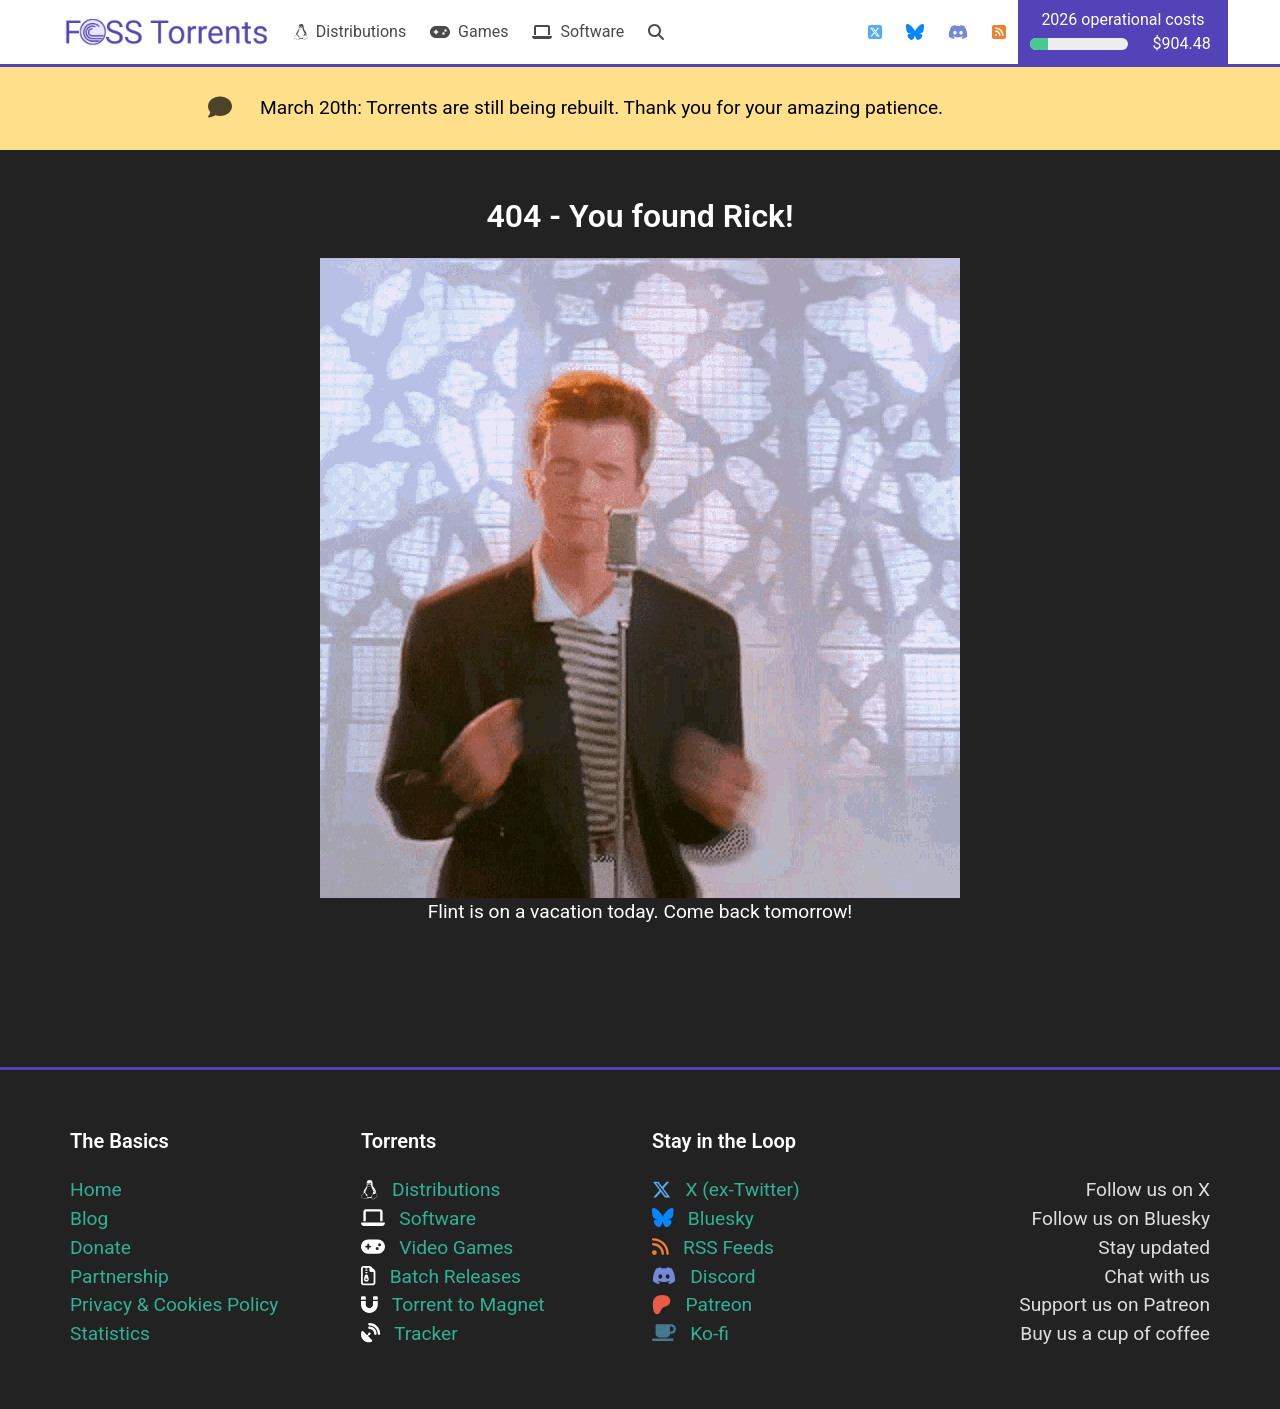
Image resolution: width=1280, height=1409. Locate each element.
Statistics (110, 1333)
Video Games (437, 1247)
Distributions (350, 31)
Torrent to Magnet (453, 1304)
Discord (704, 1276)
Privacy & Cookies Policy (174, 1304)
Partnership (119, 1276)
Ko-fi (690, 1333)
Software (578, 31)
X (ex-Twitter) (726, 1189)
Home (96, 1189)
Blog (89, 1218)
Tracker (409, 1333)
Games (469, 31)
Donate (100, 1247)
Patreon (702, 1304)
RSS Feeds (713, 1247)
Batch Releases (441, 1276)
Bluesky (703, 1218)
